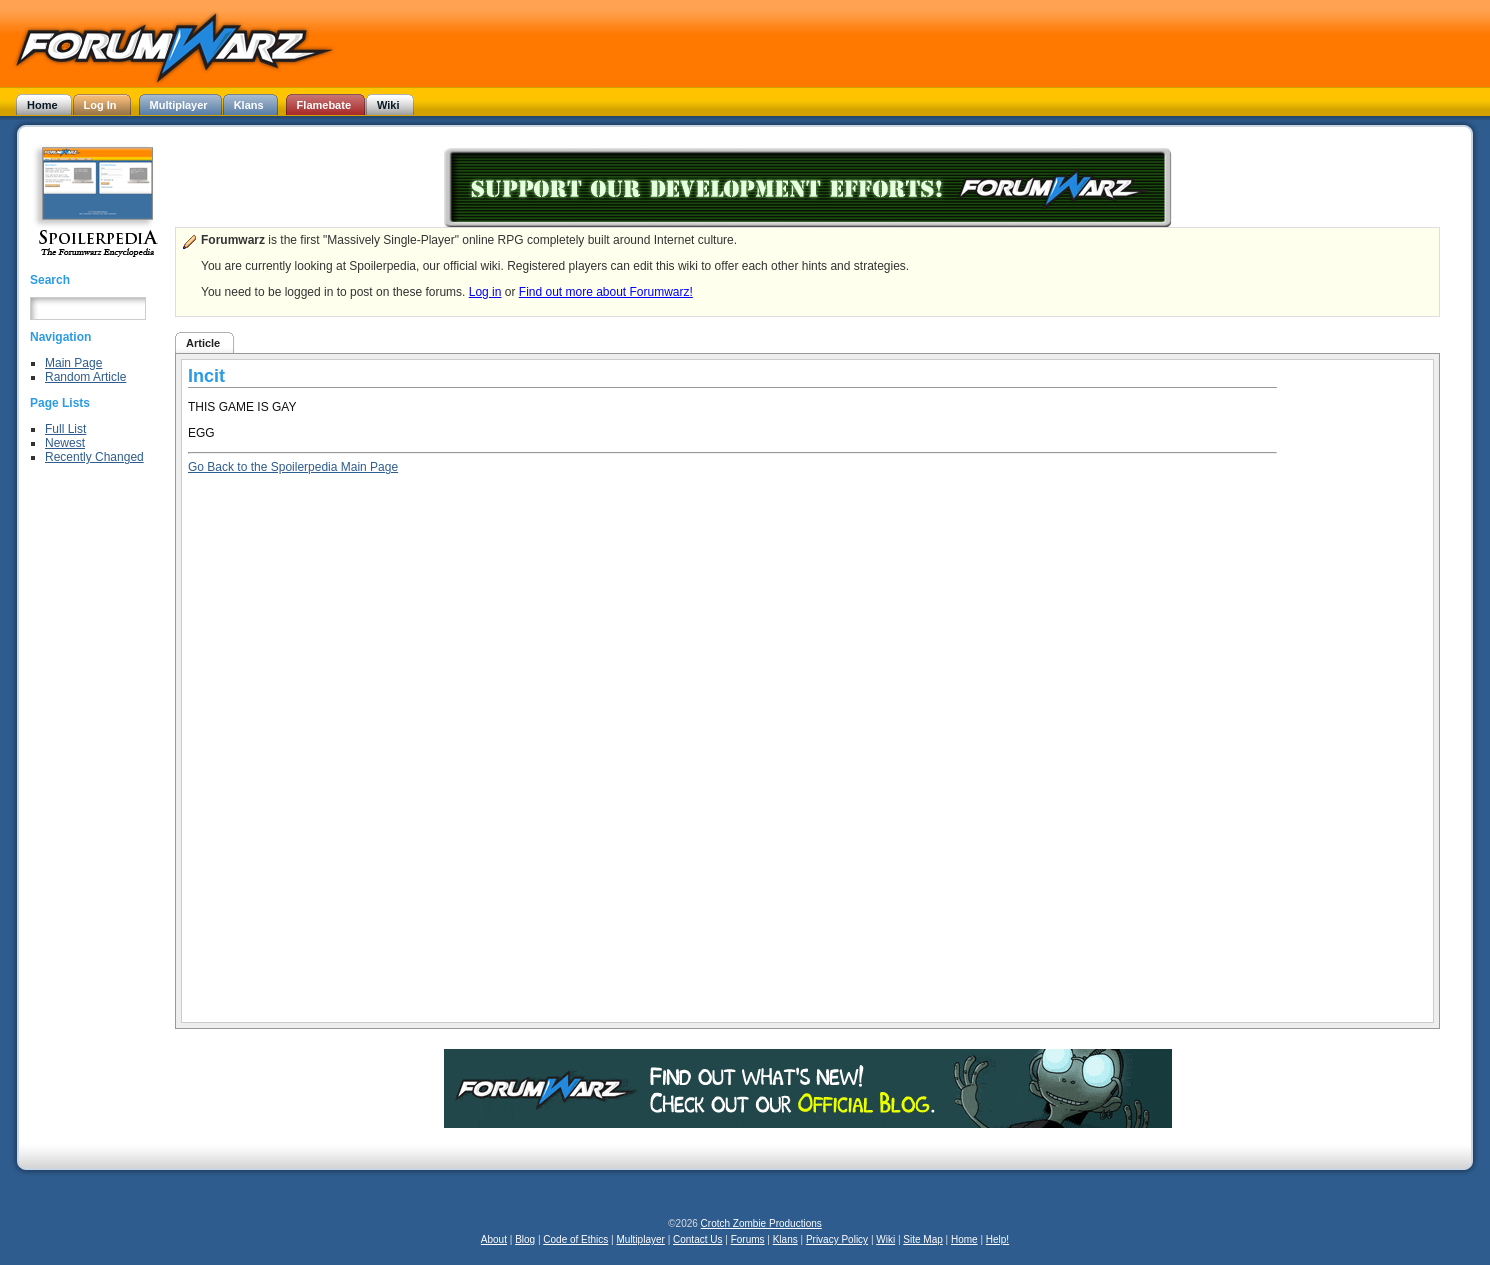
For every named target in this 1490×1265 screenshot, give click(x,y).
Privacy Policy (837, 1239)
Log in (485, 292)
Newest (65, 443)
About (494, 1239)
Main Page (73, 363)
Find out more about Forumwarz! (606, 292)
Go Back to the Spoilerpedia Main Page (293, 467)
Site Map (922, 1239)
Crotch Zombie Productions (761, 1223)
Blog (525, 1239)
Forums (748, 1239)
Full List (65, 429)
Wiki (885, 1239)
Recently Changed (94, 457)
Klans (785, 1239)
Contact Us (697, 1239)
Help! (997, 1239)
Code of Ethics (575, 1239)
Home (964, 1239)
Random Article (85, 377)
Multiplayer (641, 1239)
